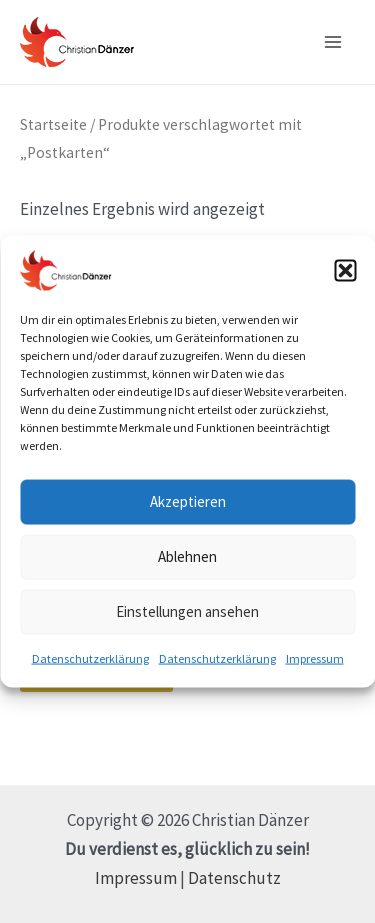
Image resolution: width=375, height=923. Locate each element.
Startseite (53, 124)
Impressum (315, 657)
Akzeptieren (188, 501)
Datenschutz (234, 878)
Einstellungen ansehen (187, 611)
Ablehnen (187, 556)
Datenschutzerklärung (90, 657)
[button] (345, 270)
